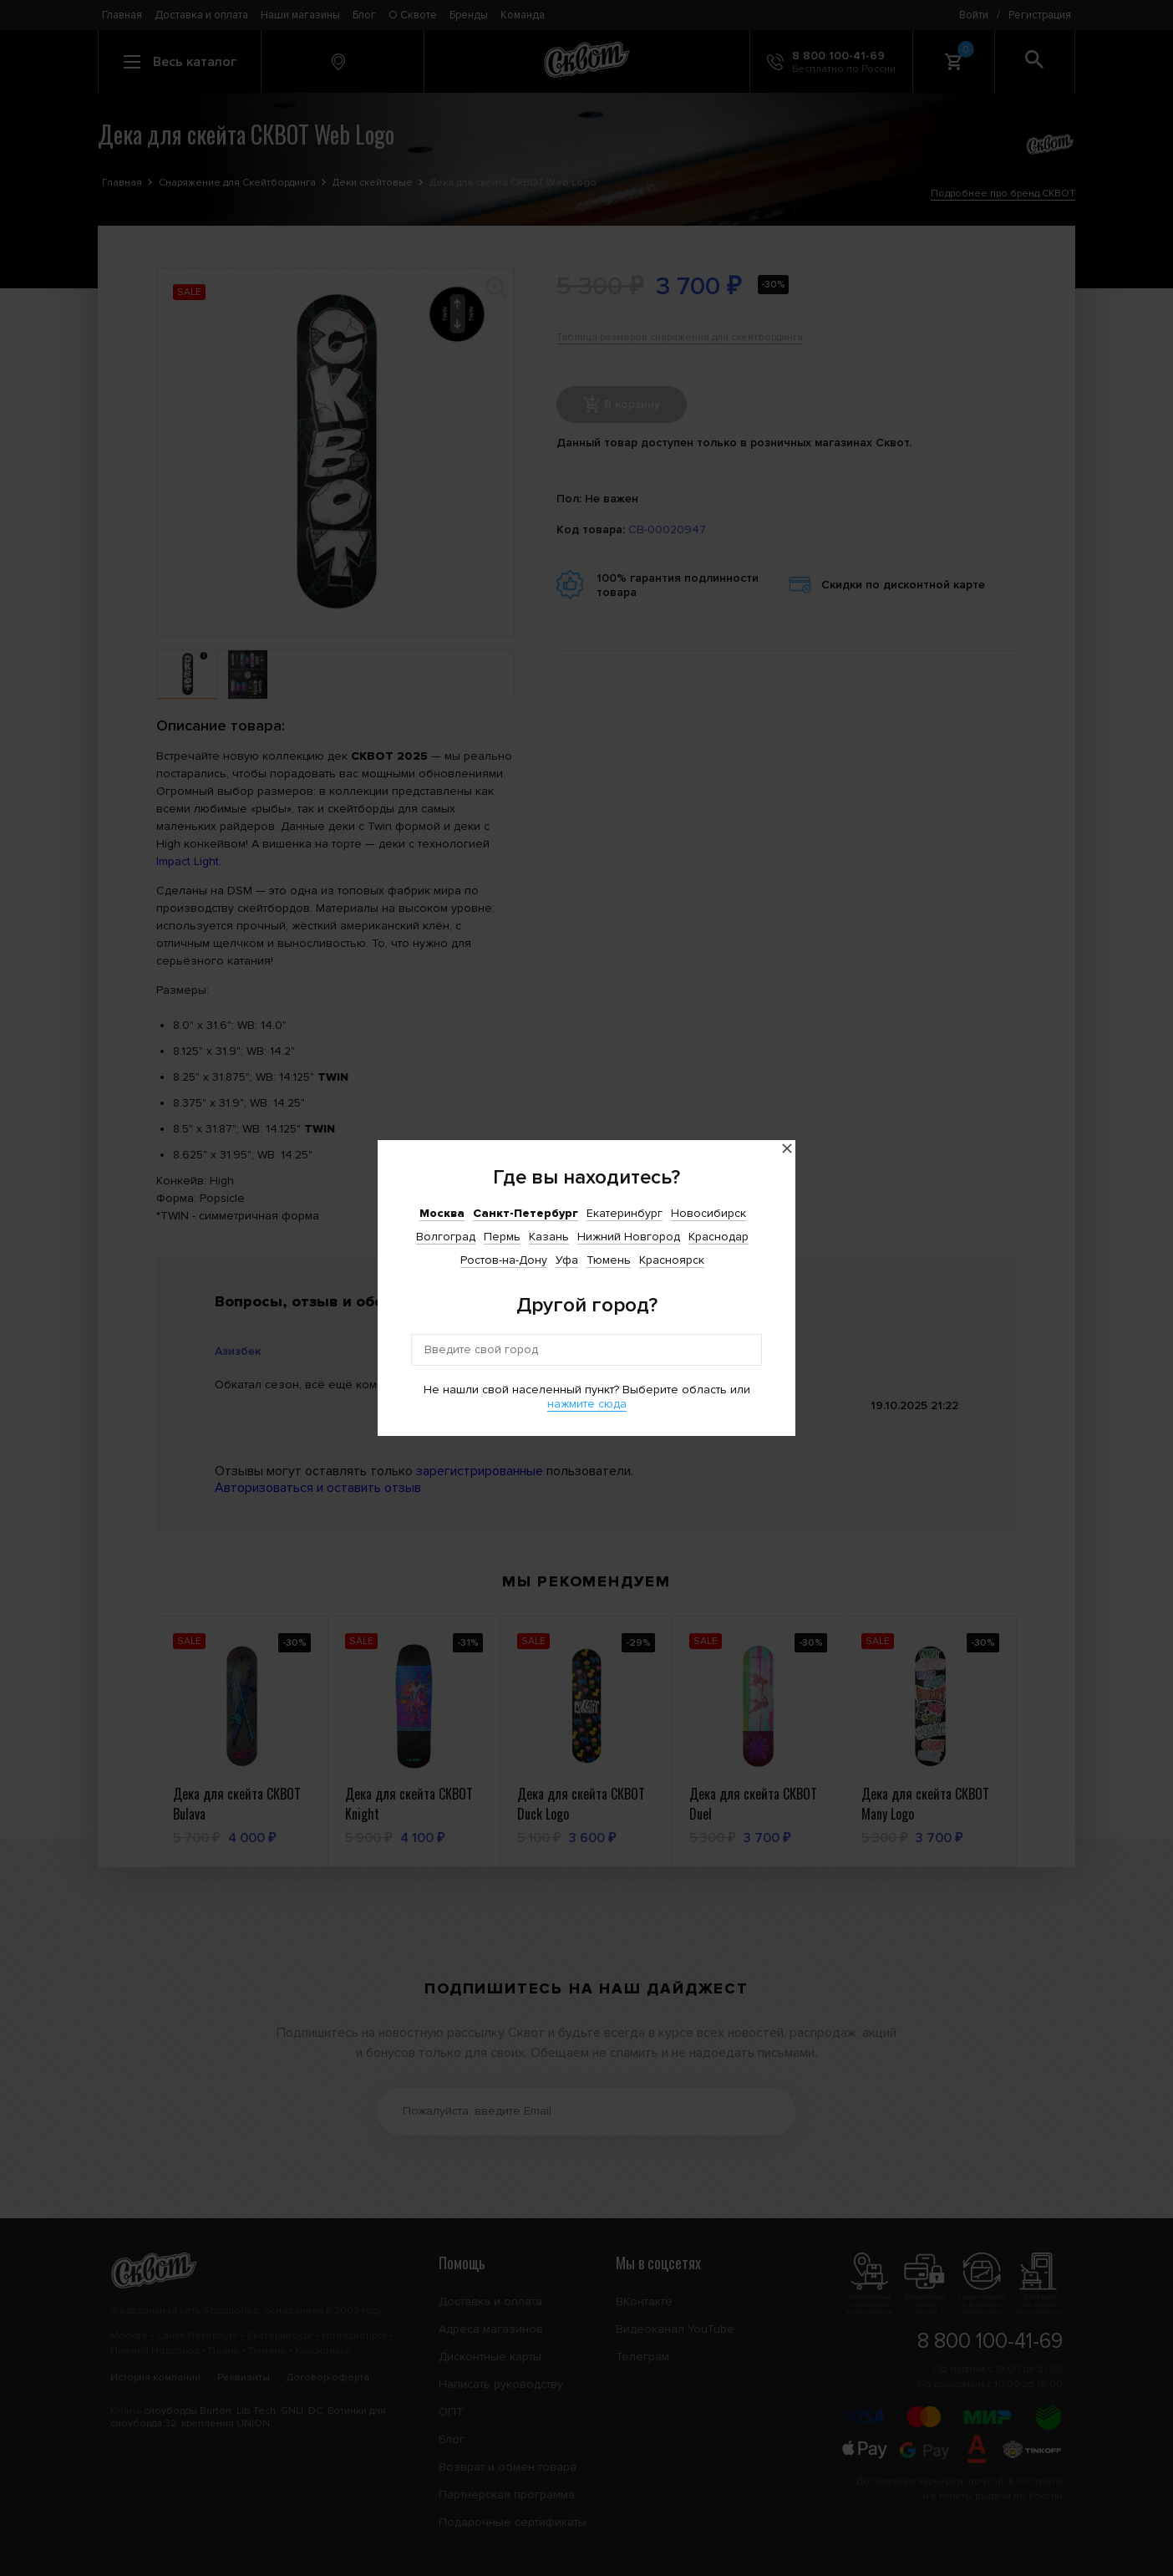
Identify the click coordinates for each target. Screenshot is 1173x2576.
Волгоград (445, 1236)
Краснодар (718, 1236)
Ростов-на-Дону (503, 1260)
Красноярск (671, 1260)
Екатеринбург (624, 1213)
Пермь (502, 1236)
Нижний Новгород (628, 1236)
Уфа (567, 1260)
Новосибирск (708, 1213)
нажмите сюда (587, 1404)
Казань (549, 1236)
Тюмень (608, 1260)
